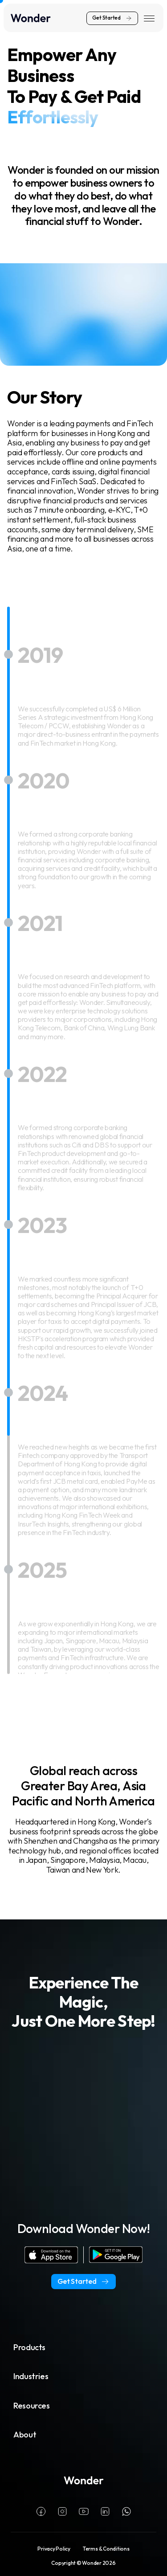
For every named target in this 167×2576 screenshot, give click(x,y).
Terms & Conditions (106, 2548)
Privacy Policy (53, 2548)
